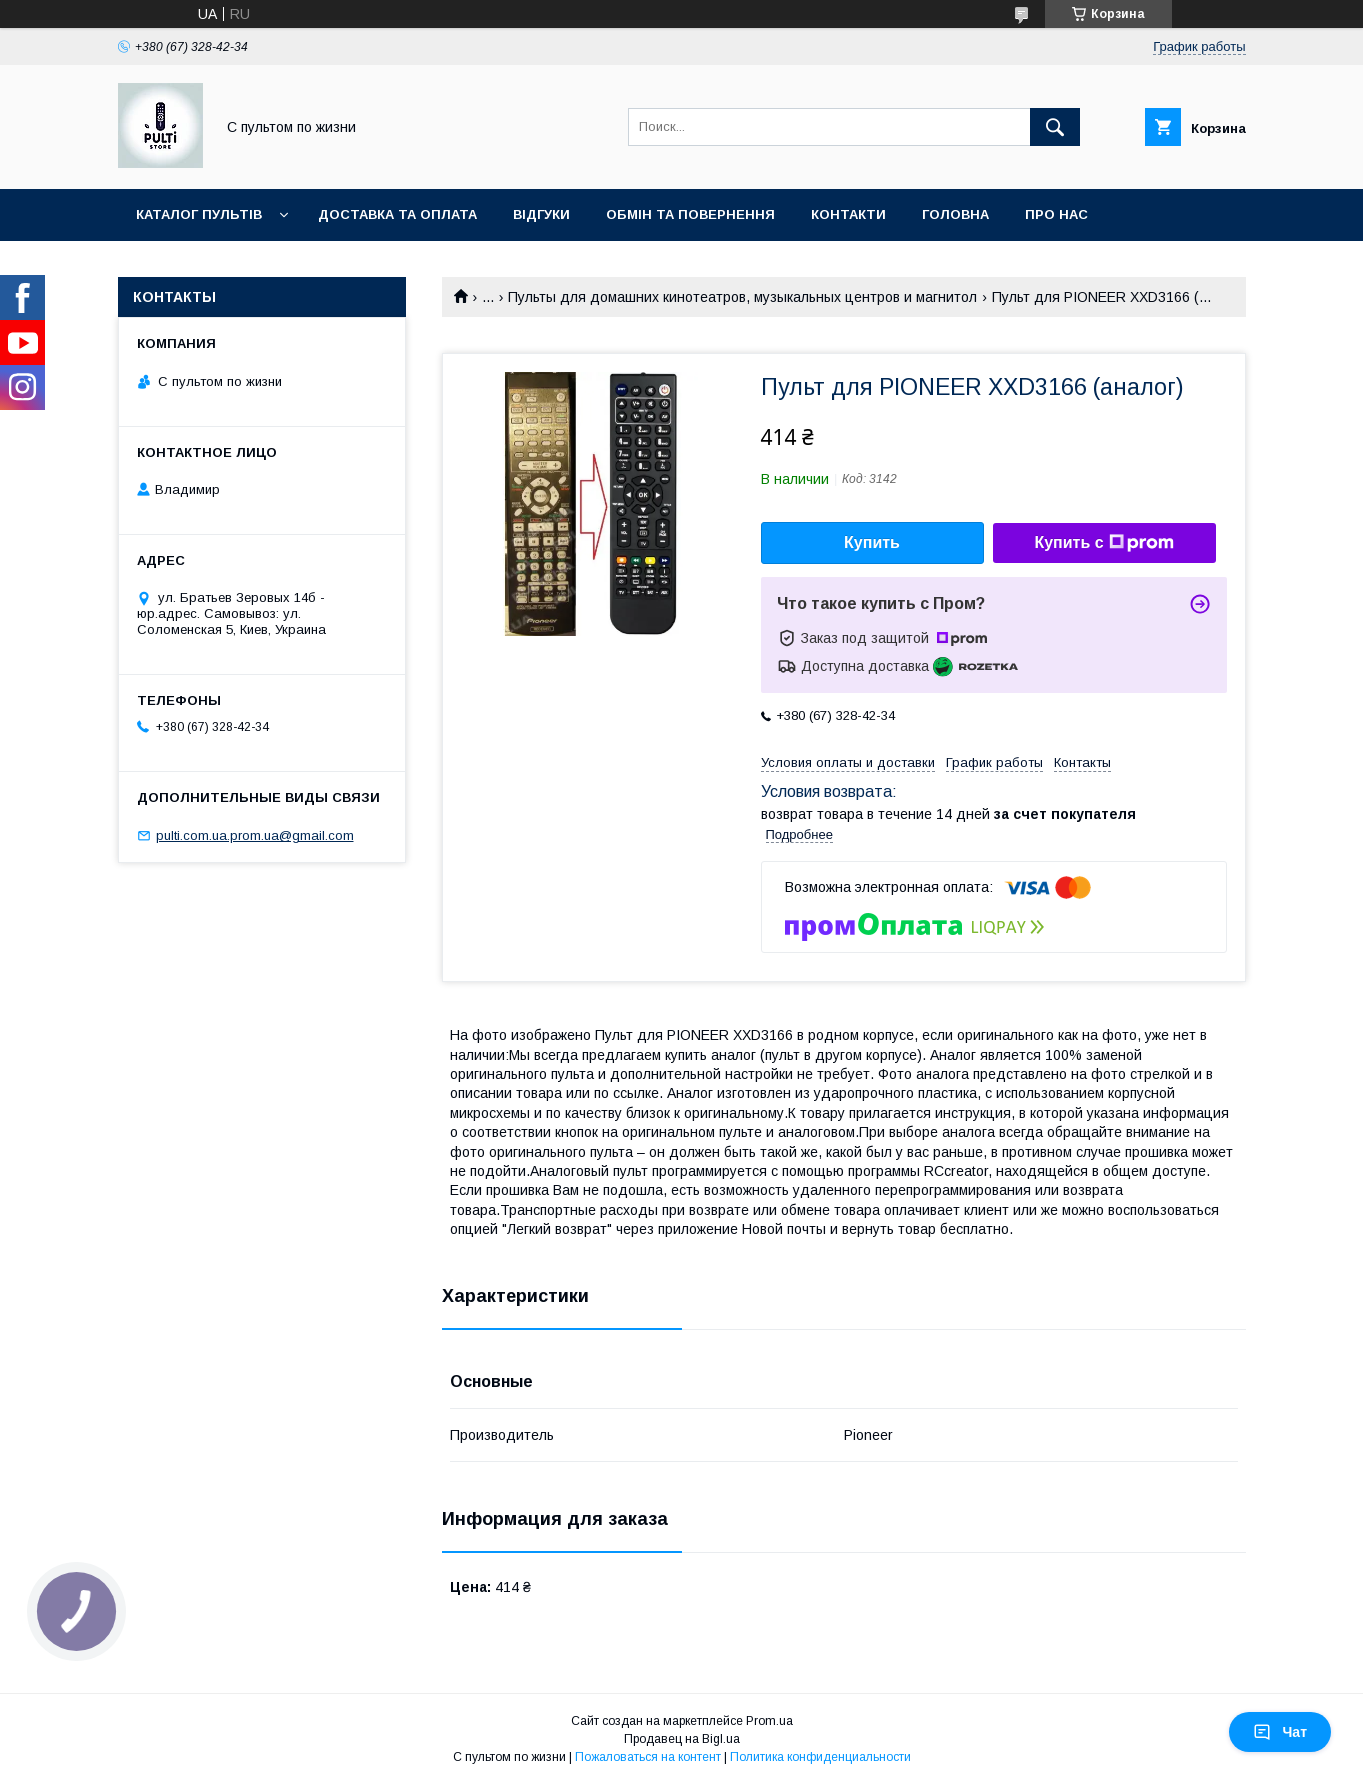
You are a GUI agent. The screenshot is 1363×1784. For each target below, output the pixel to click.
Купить (872, 542)
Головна (955, 214)
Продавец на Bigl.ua (682, 1739)
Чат (1280, 1732)
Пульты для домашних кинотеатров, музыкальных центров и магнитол (742, 297)
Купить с (1103, 543)
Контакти (848, 214)
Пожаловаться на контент (648, 1757)
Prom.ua (769, 1721)
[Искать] (1055, 127)
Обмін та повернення (690, 214)
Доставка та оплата (397, 214)
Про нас (1056, 214)
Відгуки (541, 214)
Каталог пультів (199, 214)
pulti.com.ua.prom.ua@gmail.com (255, 835)
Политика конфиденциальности (820, 1757)
